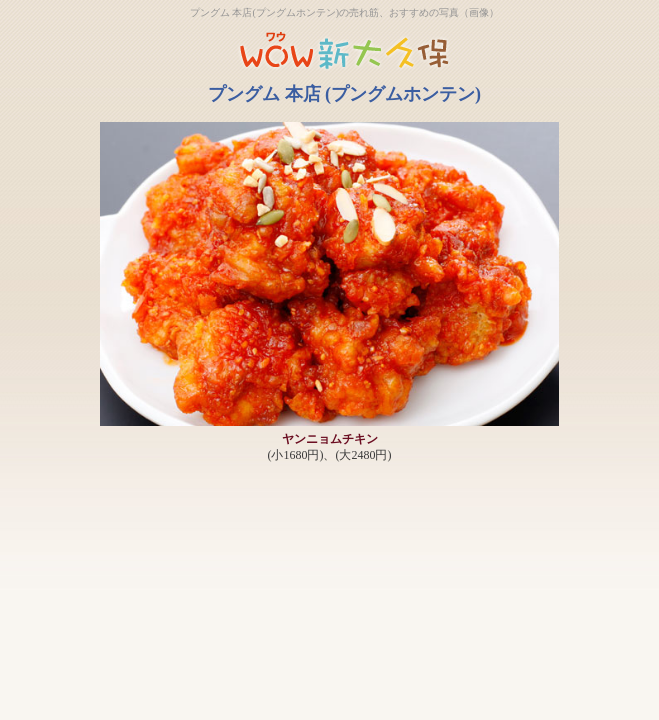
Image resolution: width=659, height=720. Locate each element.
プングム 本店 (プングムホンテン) (344, 94)
